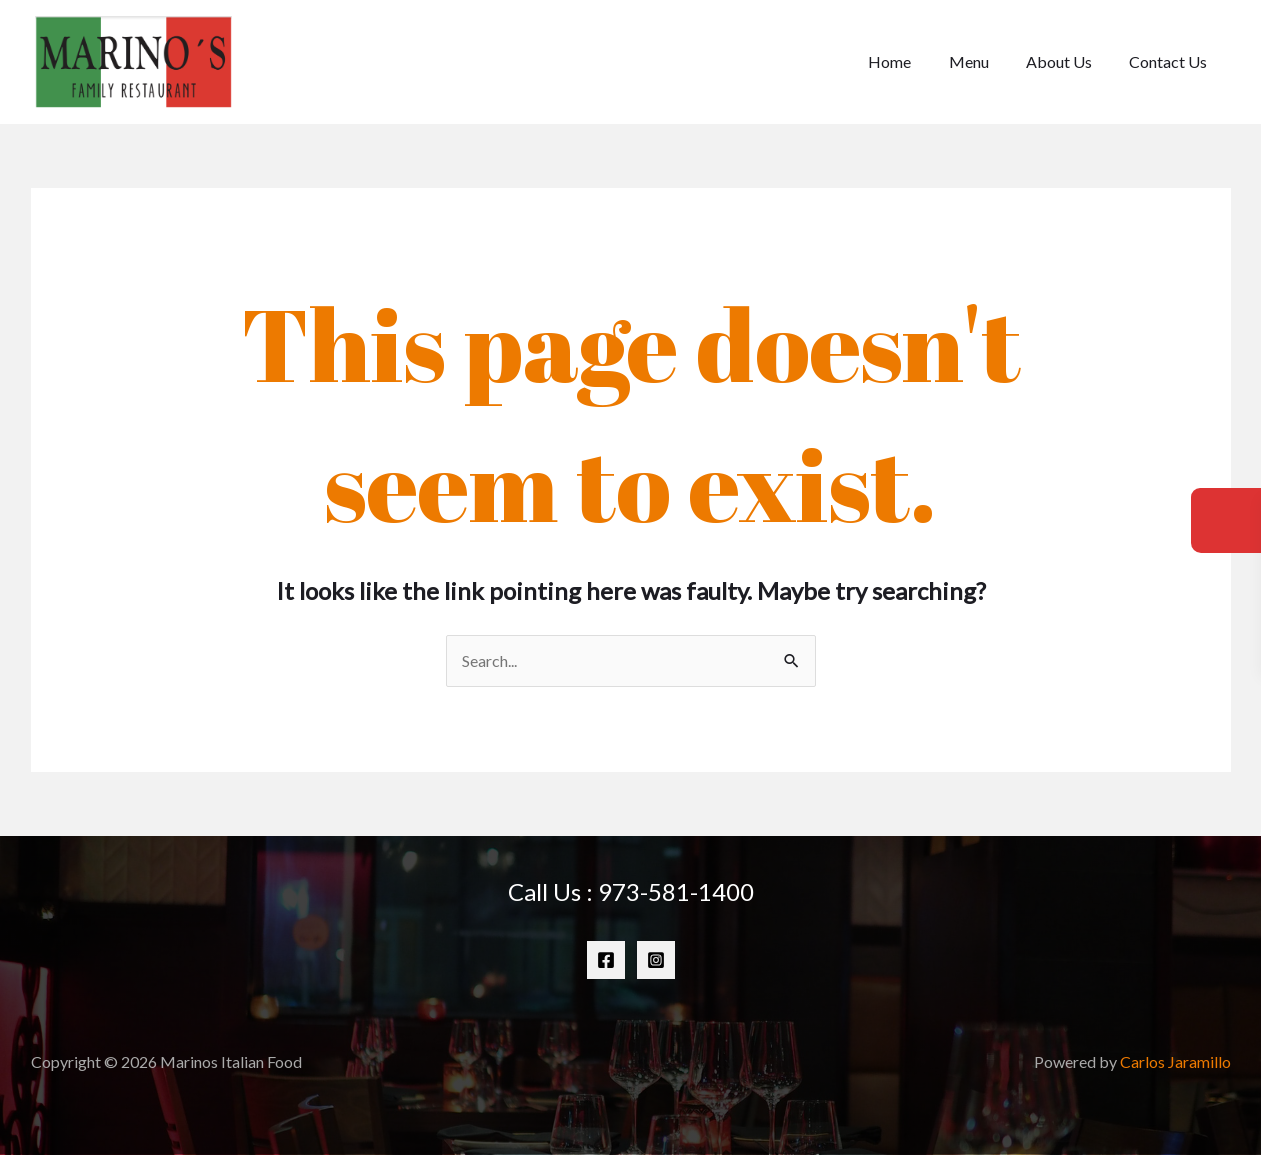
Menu (982, 61)
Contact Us (1171, 61)
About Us (1067, 61)
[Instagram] (656, 960)
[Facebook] (606, 960)
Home (908, 61)
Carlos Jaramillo (1175, 1061)
